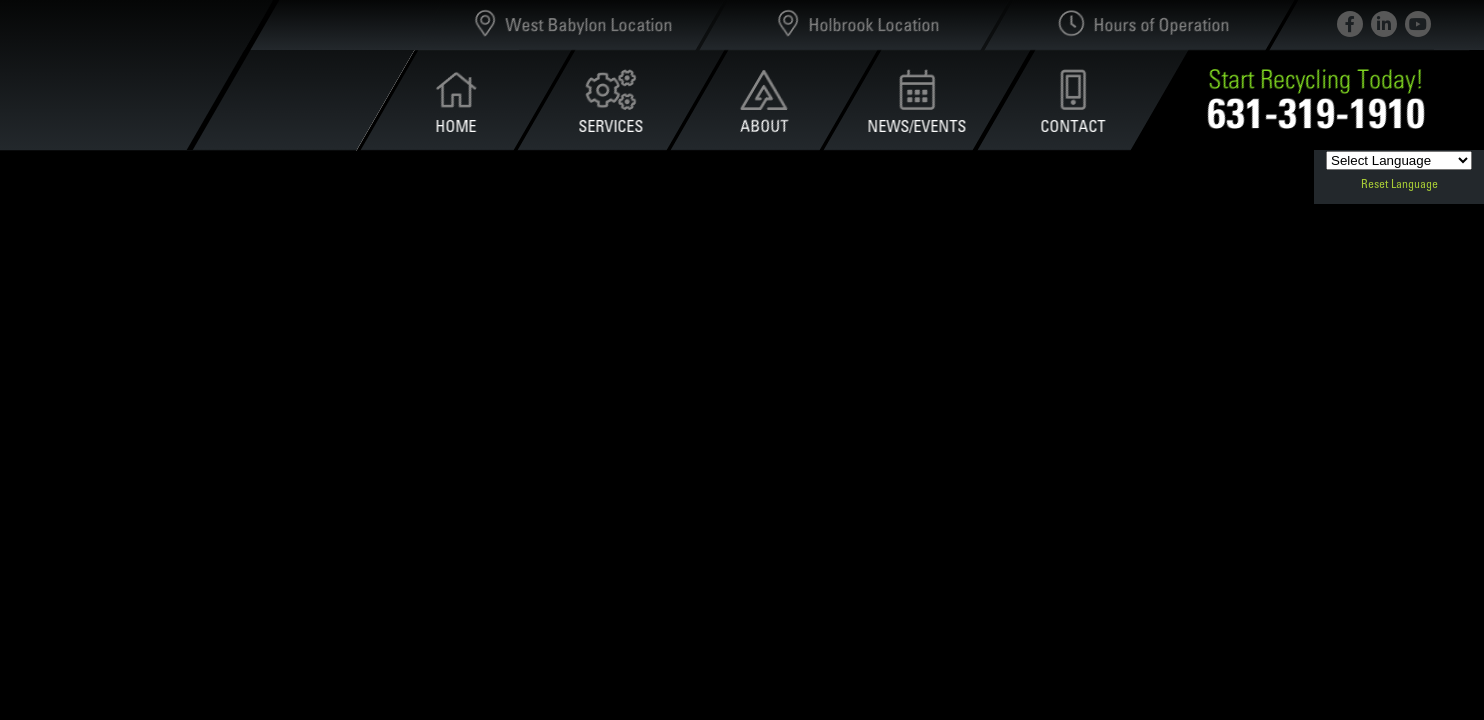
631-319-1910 (1316, 112)
